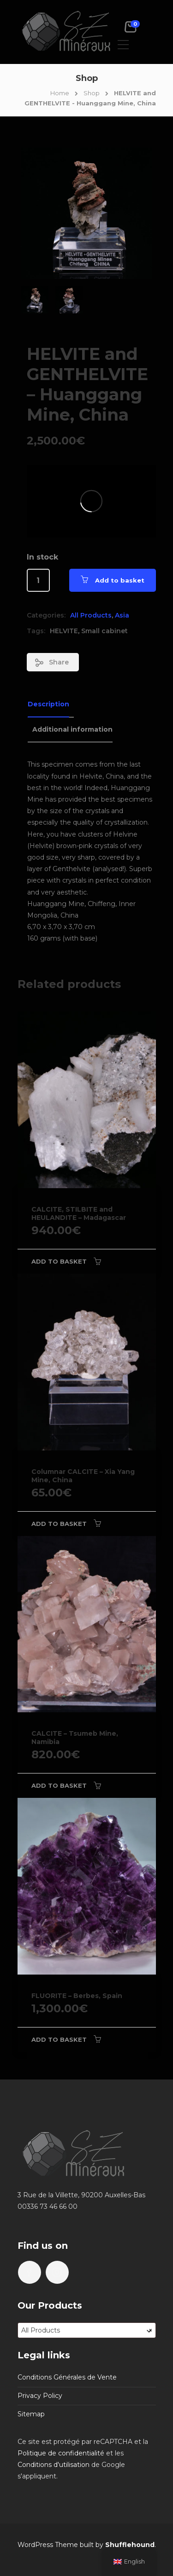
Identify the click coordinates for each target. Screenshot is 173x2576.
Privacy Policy (40, 2395)
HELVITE (64, 631)
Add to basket (119, 580)
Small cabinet (104, 631)
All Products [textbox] (86, 2330)
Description (48, 704)
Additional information (72, 729)
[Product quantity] (38, 580)
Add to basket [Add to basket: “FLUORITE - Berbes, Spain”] (59, 2039)
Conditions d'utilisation (53, 2464)
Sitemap (31, 2414)
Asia (122, 615)
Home (59, 93)
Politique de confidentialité (61, 2453)
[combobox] (87, 2330)
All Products (91, 615)
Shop (92, 93)
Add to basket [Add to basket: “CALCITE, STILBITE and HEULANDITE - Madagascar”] (59, 1261)
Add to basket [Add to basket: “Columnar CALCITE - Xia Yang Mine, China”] (59, 1523)
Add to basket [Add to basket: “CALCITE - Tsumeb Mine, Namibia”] (59, 1785)
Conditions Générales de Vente (67, 2377)
